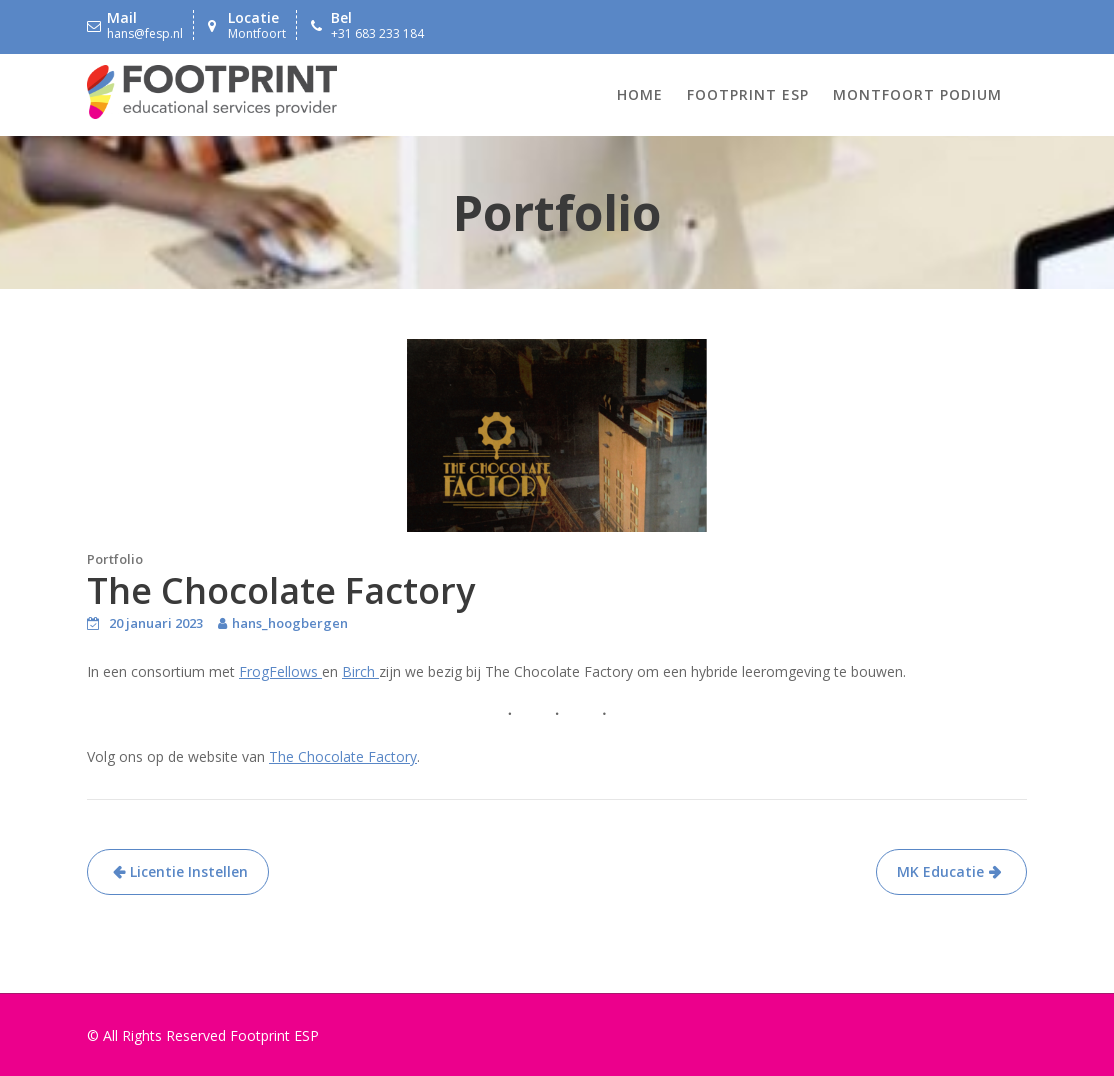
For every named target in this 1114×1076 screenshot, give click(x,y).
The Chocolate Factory (343, 756)
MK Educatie (940, 871)
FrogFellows (280, 671)
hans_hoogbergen (290, 623)
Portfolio (115, 559)
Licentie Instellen (189, 871)
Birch (360, 671)
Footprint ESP (748, 94)
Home (640, 94)
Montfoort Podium (917, 94)
